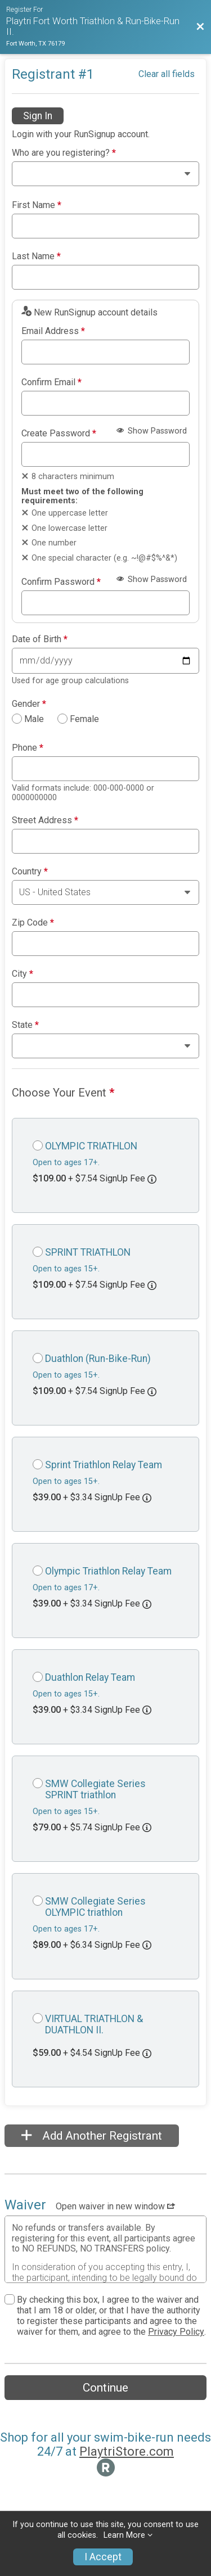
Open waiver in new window (115, 2206)
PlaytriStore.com (126, 2451)
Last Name (36, 256)
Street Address (45, 820)
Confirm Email (51, 382)
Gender (29, 704)
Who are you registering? (64, 153)
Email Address (53, 331)
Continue (105, 2387)
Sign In (37, 115)
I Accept (103, 2557)
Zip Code (33, 923)
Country (30, 872)
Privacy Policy (176, 2331)
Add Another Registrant (91, 2135)
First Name (36, 205)
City (22, 974)
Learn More (124, 2535)
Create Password (58, 433)
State (25, 1025)
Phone (27, 748)
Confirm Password (61, 582)
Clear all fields (166, 74)
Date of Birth (40, 639)
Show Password (151, 431)
